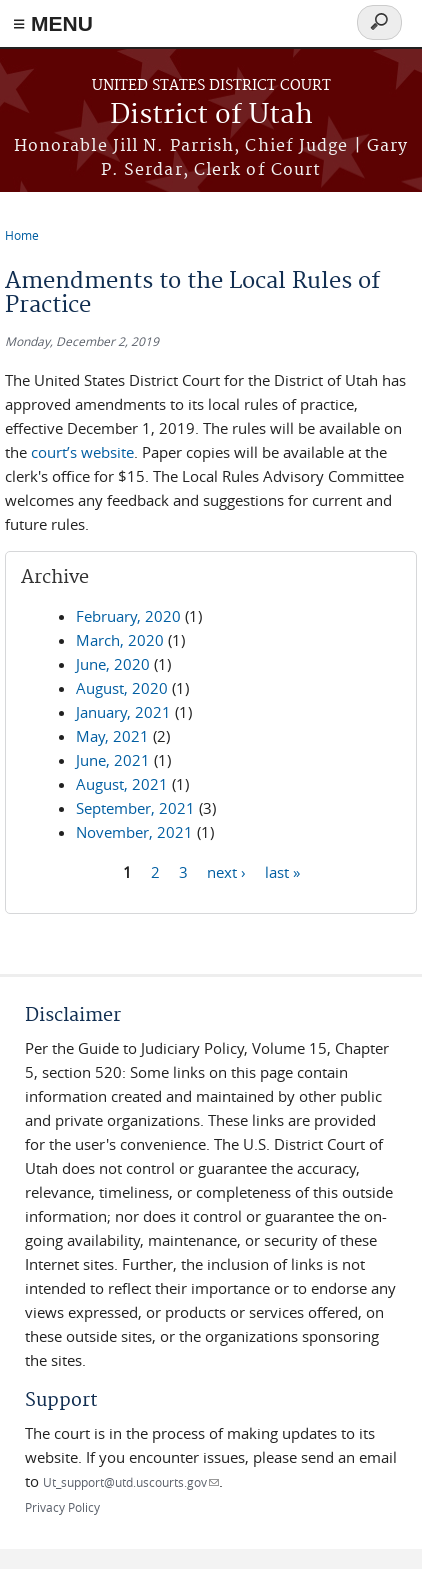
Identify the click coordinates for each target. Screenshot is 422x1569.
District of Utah (211, 115)
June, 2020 (113, 664)
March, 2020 (120, 640)
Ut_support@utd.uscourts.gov (131, 1482)
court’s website (82, 452)
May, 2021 (112, 736)
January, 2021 (123, 712)
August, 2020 (122, 688)
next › (226, 871)
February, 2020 (128, 616)
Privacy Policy (62, 1507)
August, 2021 (122, 784)
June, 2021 (113, 760)
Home (22, 235)
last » (282, 871)
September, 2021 (135, 808)
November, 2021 (134, 832)
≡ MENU (53, 23)
